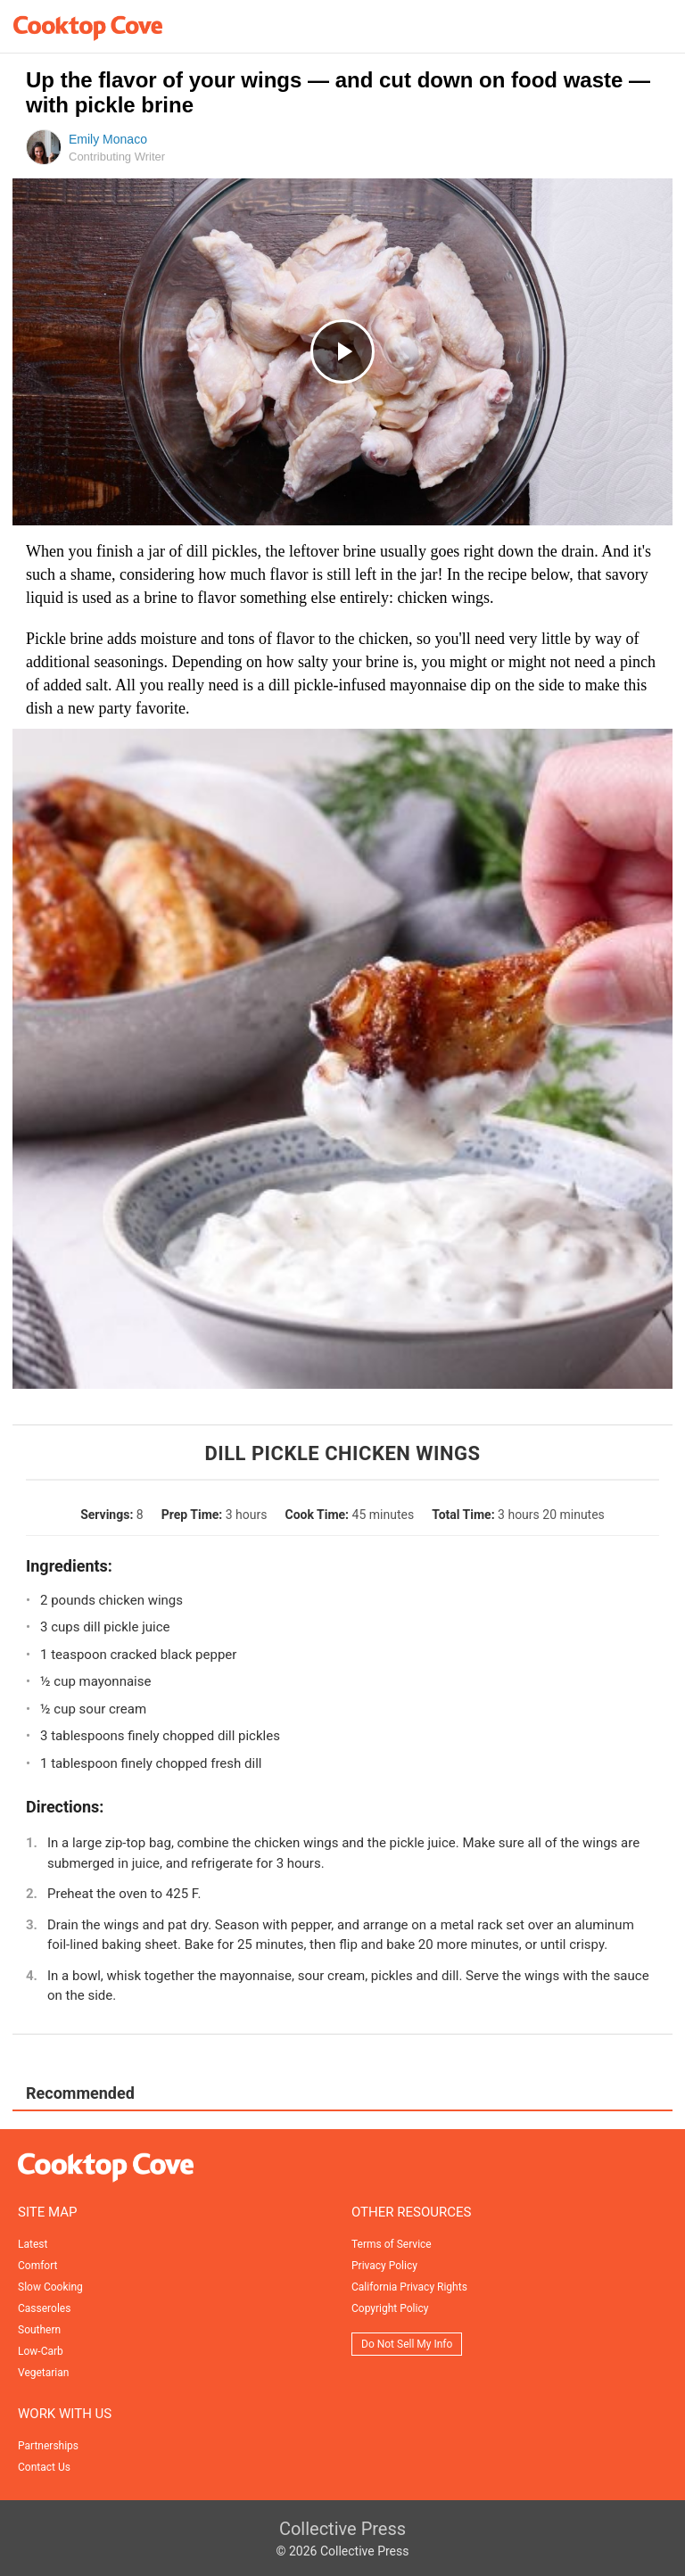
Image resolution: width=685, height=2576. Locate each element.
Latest (32, 2244)
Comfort (37, 2265)
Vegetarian (43, 2372)
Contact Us (44, 2467)
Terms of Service (391, 2244)
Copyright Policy (389, 2308)
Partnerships (48, 2446)
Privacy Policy (384, 2265)
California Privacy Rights (409, 2287)
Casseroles (44, 2308)
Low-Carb (40, 2351)
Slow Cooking (50, 2287)
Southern (39, 2330)
